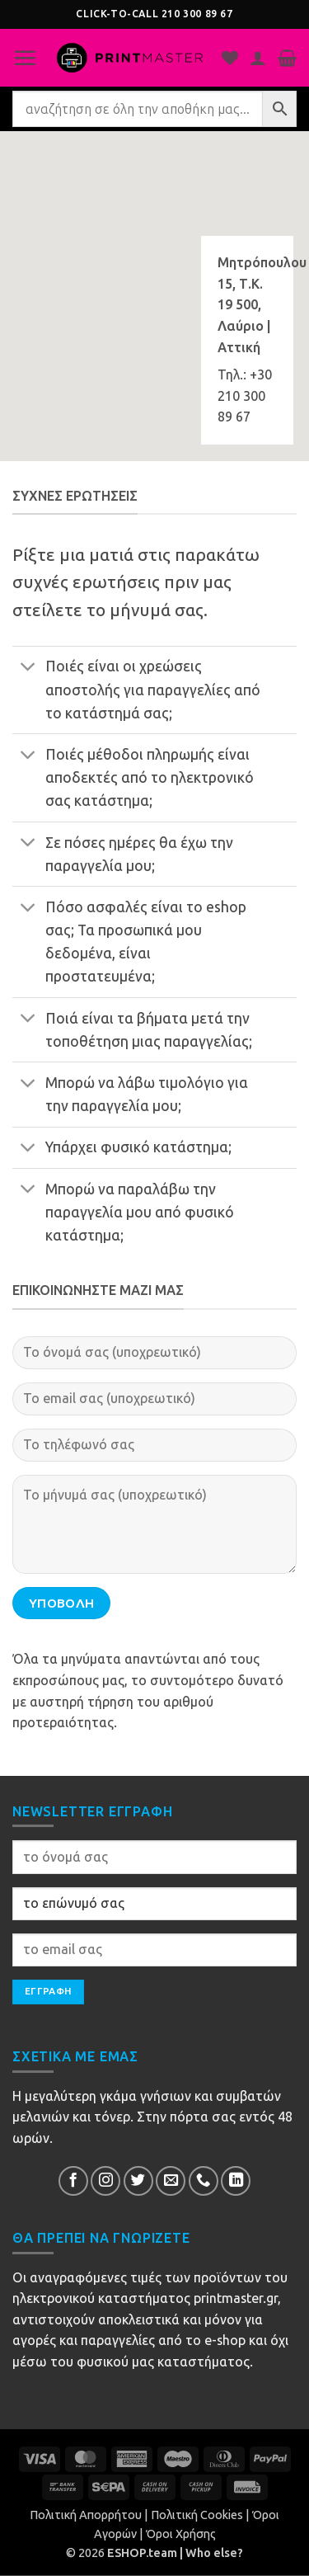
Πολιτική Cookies (197, 2515)
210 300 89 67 (197, 14)
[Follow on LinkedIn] (235, 2181)
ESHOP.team (142, 2552)
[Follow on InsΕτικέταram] (105, 2181)
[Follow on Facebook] (73, 2181)
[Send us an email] (170, 2181)
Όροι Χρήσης (181, 2534)
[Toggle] (28, 668)
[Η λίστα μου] (230, 58)
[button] (24, 58)
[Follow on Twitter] (138, 2181)
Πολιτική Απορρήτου (86, 2515)
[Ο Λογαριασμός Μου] (258, 58)
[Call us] (203, 2181)
